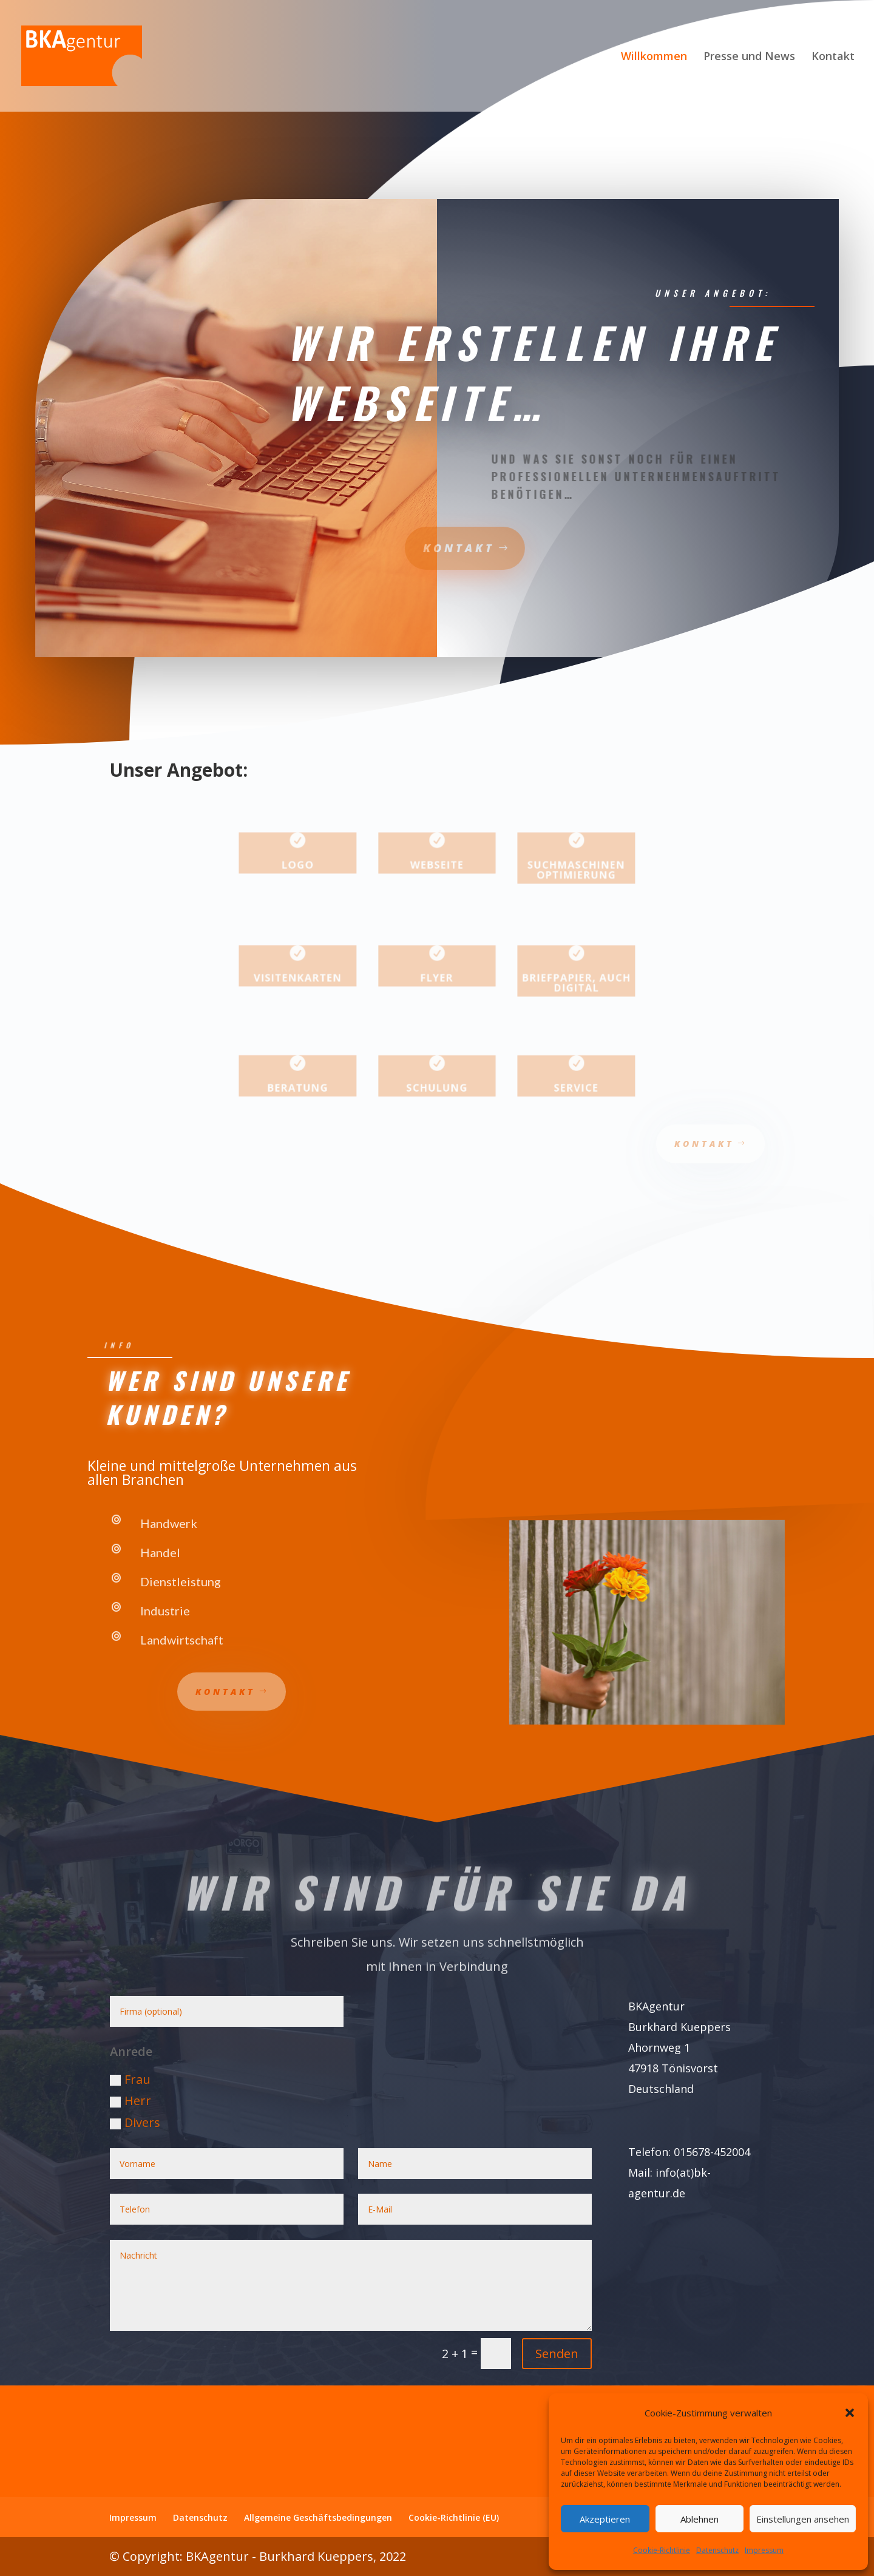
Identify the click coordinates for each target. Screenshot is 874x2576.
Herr (130, 2100)
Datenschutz (717, 2550)
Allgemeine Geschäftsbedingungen (318, 2517)
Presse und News (749, 57)
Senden (556, 2353)
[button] (850, 2413)
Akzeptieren (605, 2519)
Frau (130, 2079)
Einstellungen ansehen (802, 2519)
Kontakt (833, 57)
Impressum (764, 2550)
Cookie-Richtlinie (661, 2550)
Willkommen (654, 57)
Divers (135, 2122)
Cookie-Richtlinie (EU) (453, 2517)
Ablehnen (699, 2519)
